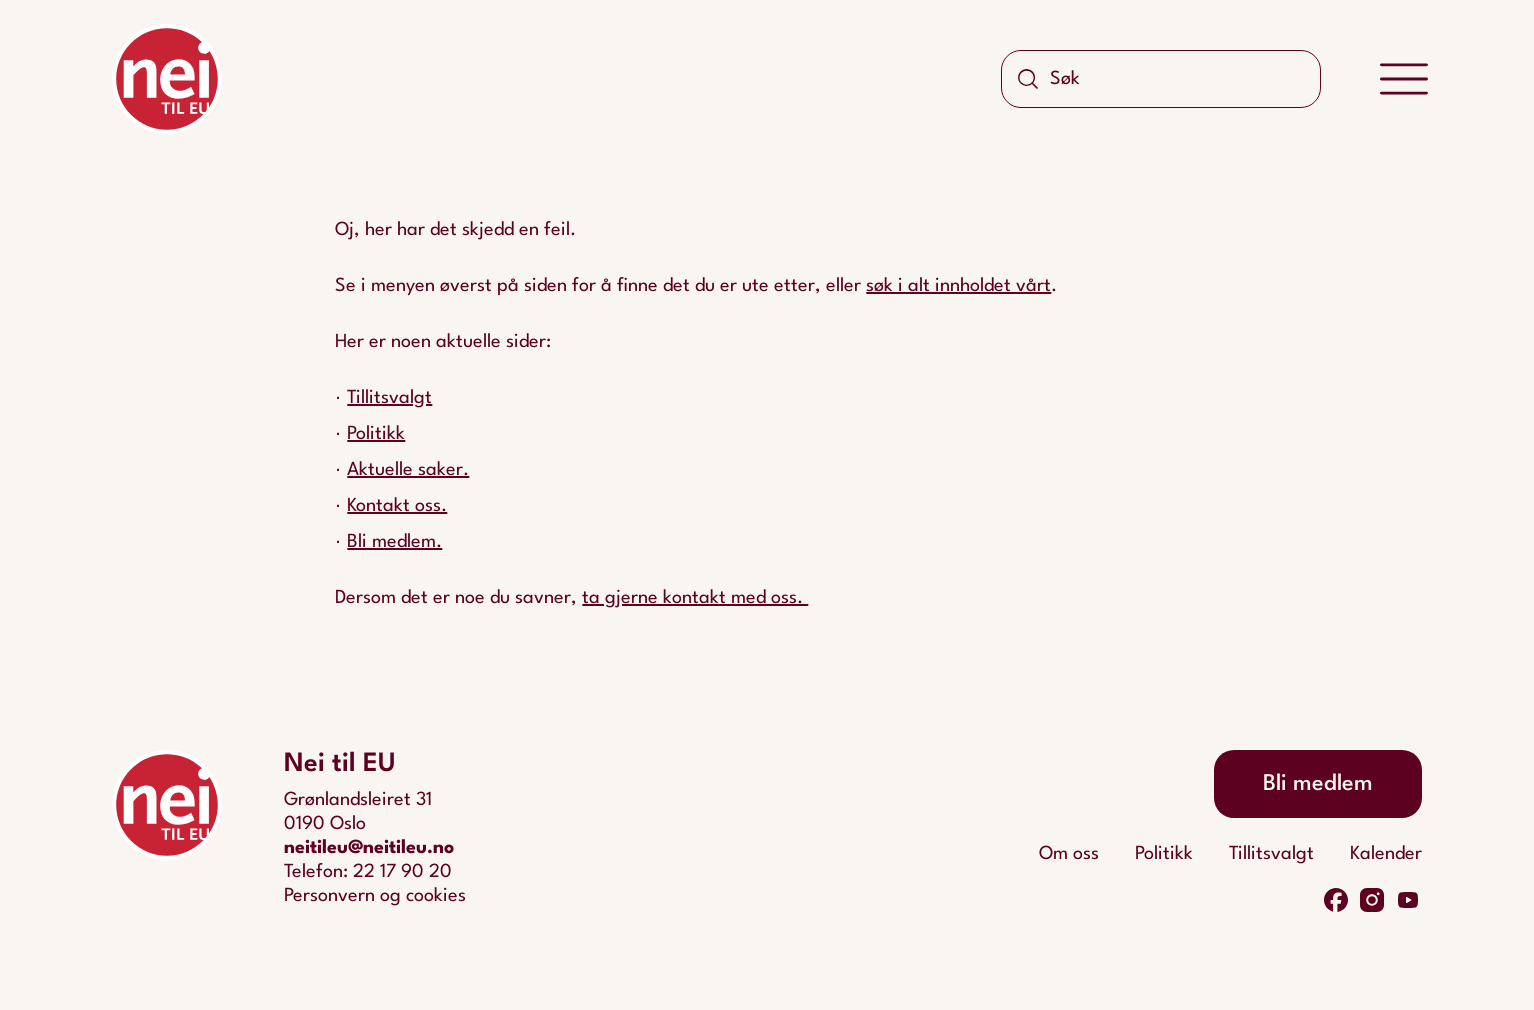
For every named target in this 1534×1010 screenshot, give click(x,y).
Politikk (376, 434)
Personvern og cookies (375, 896)
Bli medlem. (394, 542)
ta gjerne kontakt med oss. (695, 598)
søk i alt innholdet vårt (958, 286)
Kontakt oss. (397, 506)
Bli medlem (1318, 784)
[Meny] (1404, 79)
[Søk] (1028, 79)
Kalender (1386, 854)
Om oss (1069, 854)
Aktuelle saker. (408, 470)
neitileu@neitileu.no (369, 848)
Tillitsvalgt (389, 398)
